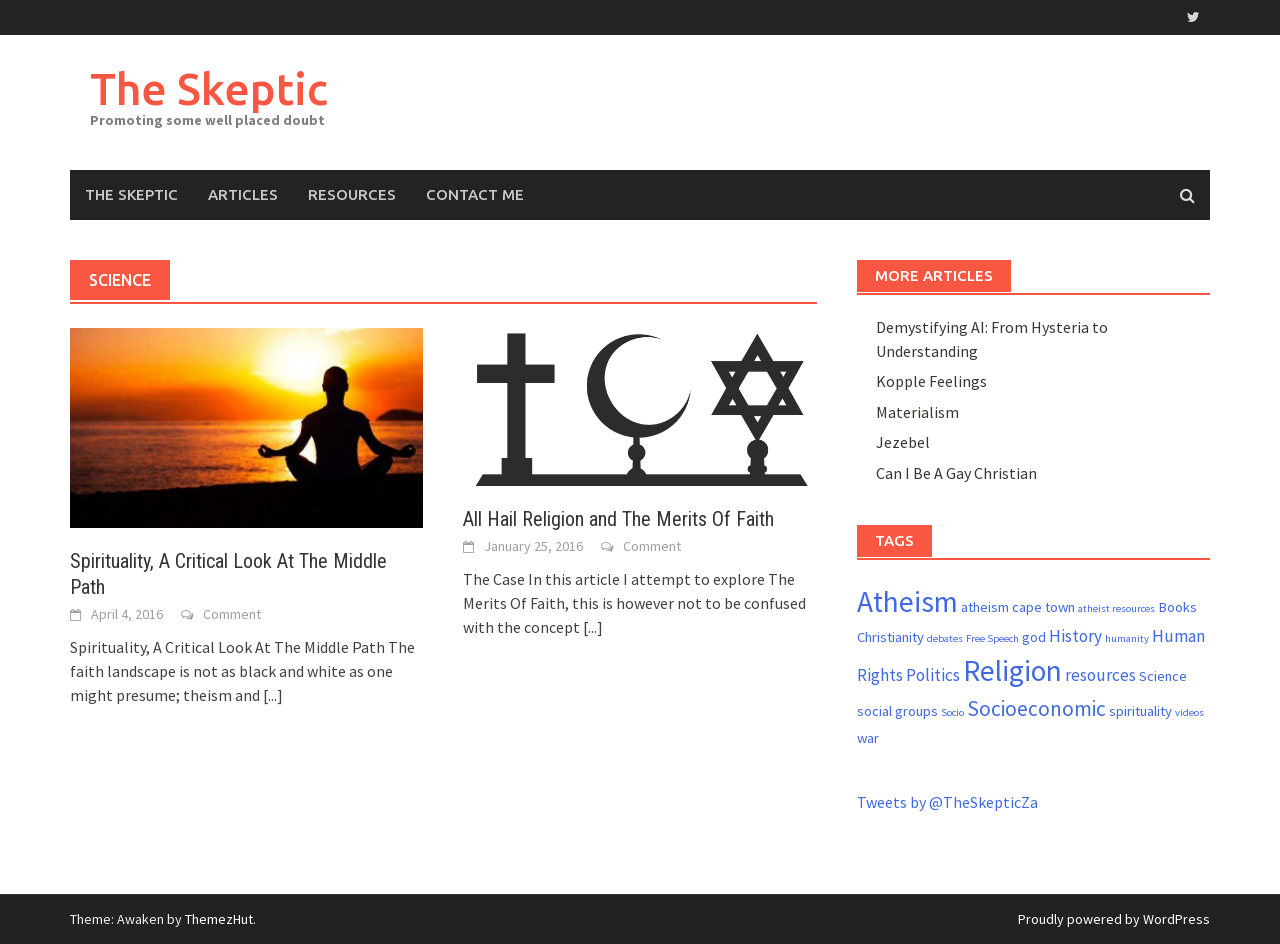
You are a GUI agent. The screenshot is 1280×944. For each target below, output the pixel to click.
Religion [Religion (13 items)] (1012, 670)
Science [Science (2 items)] (1163, 676)
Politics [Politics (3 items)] (933, 675)
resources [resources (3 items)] (1100, 675)
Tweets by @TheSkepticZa (947, 802)
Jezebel (903, 442)
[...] (273, 695)
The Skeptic (209, 88)
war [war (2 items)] (868, 738)
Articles (243, 194)
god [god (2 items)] (1034, 637)
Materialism (917, 412)
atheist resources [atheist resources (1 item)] (1116, 608)
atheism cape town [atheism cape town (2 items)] (1018, 607)
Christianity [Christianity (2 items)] (890, 637)
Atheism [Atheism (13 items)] (907, 601)
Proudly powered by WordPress (1114, 919)
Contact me (475, 194)
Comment (232, 614)
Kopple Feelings (931, 381)
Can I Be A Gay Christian (956, 473)
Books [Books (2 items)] (1177, 607)
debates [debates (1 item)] (945, 638)
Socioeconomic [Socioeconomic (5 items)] (1036, 708)
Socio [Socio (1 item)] (952, 712)
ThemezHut (219, 919)
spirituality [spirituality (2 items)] (1140, 711)
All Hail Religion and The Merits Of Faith (618, 519)
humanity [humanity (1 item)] (1127, 638)
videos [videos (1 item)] (1189, 712)
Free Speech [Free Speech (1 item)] (992, 638)
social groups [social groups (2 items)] (897, 711)
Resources (352, 194)
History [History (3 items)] (1075, 636)
